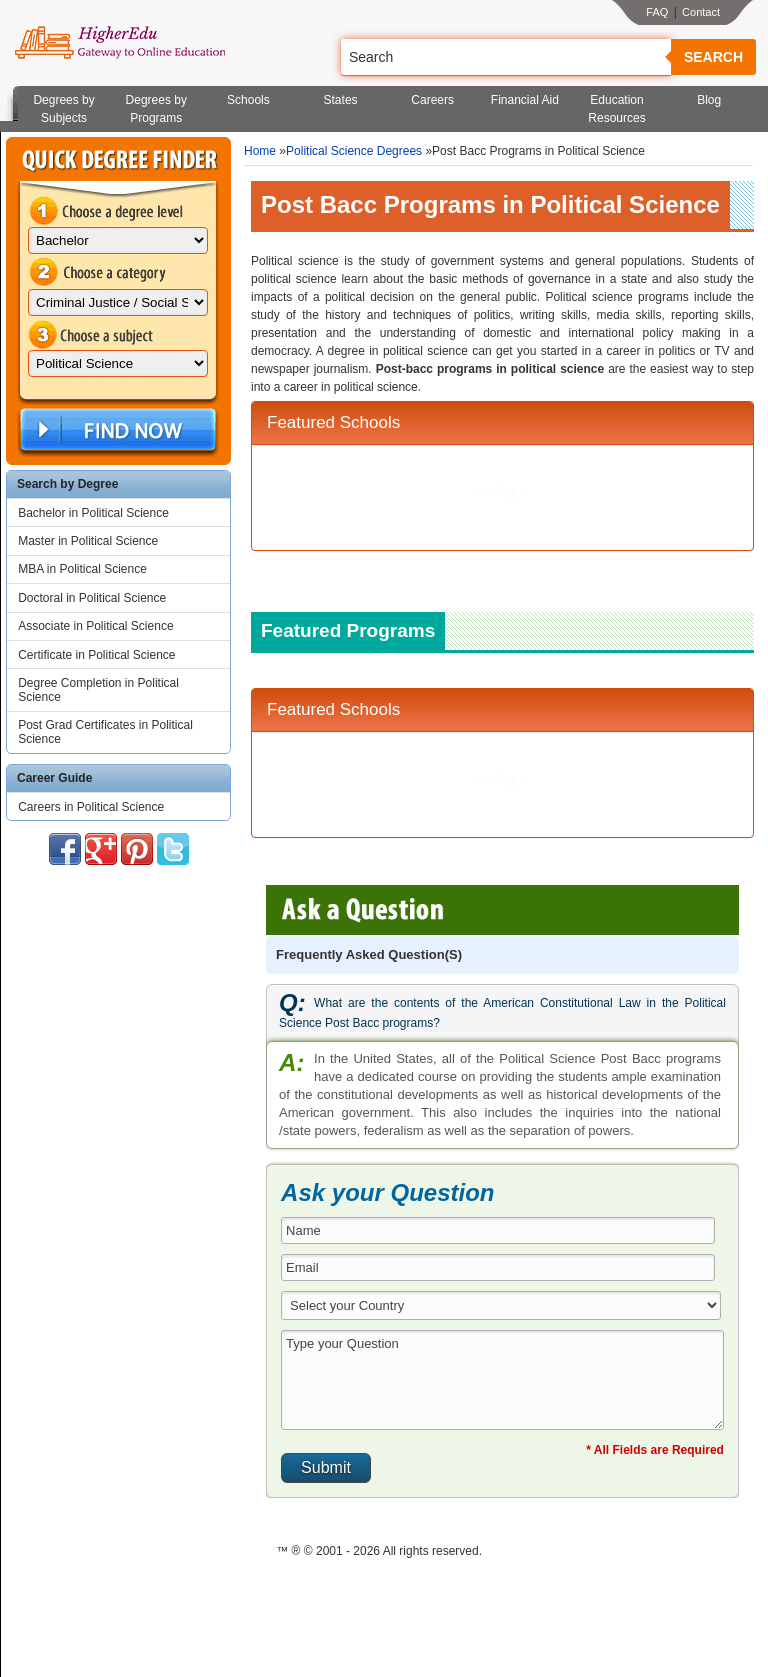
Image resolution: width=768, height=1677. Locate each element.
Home (260, 151)
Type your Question (502, 1380)
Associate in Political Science (95, 626)
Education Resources (616, 109)
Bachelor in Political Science (93, 513)
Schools (248, 100)
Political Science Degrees (354, 151)
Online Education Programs (119, 43)
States (341, 100)
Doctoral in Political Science (92, 598)
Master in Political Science (88, 541)
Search (713, 57)
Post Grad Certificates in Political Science (105, 732)
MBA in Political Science (82, 569)
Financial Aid (525, 100)
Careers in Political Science (91, 807)
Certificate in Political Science (96, 655)
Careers (432, 100)
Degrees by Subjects (63, 109)
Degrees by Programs (156, 109)
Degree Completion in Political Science (98, 690)
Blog (709, 100)
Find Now (116, 430)
